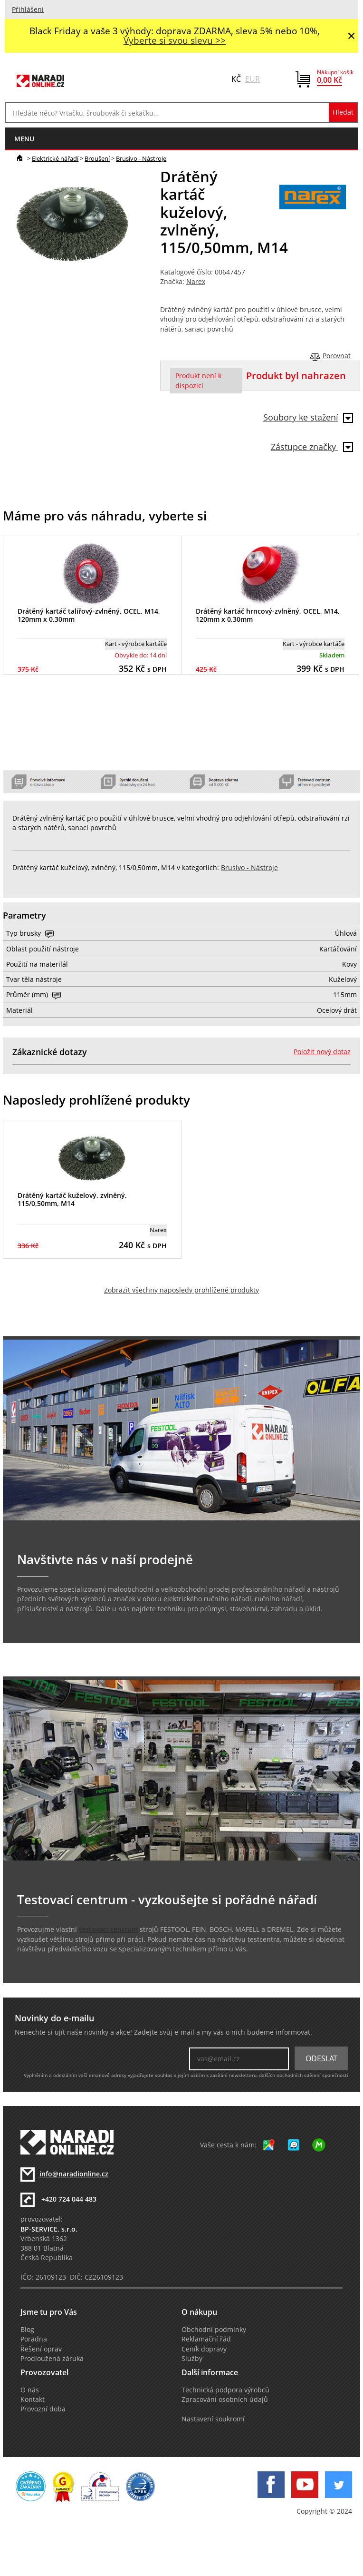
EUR (252, 79)
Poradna (33, 2339)
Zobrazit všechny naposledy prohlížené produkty (181, 1290)
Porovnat (337, 356)
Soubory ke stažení (308, 417)
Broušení (97, 158)
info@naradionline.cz (73, 2174)
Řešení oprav (41, 2349)
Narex (195, 281)
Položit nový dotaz (322, 1052)
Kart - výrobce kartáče (136, 643)
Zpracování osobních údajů (225, 2399)
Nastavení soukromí (213, 2419)
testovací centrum (108, 1929)
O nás (29, 2390)
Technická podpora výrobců (225, 2390)
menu (24, 138)
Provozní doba (43, 2409)
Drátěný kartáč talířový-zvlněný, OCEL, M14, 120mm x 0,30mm (89, 615)
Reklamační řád (206, 2339)
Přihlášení (28, 9)
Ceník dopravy (204, 2349)
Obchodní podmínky (214, 2329)
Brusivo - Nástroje (141, 158)
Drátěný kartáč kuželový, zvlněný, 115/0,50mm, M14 (72, 1199)
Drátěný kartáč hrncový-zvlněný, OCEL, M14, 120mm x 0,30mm (268, 615)
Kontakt (32, 2399)
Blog (27, 2329)
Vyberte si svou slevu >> (175, 40)
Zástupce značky (312, 446)
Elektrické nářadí (55, 158)
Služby (192, 2358)
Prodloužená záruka (52, 2358)
